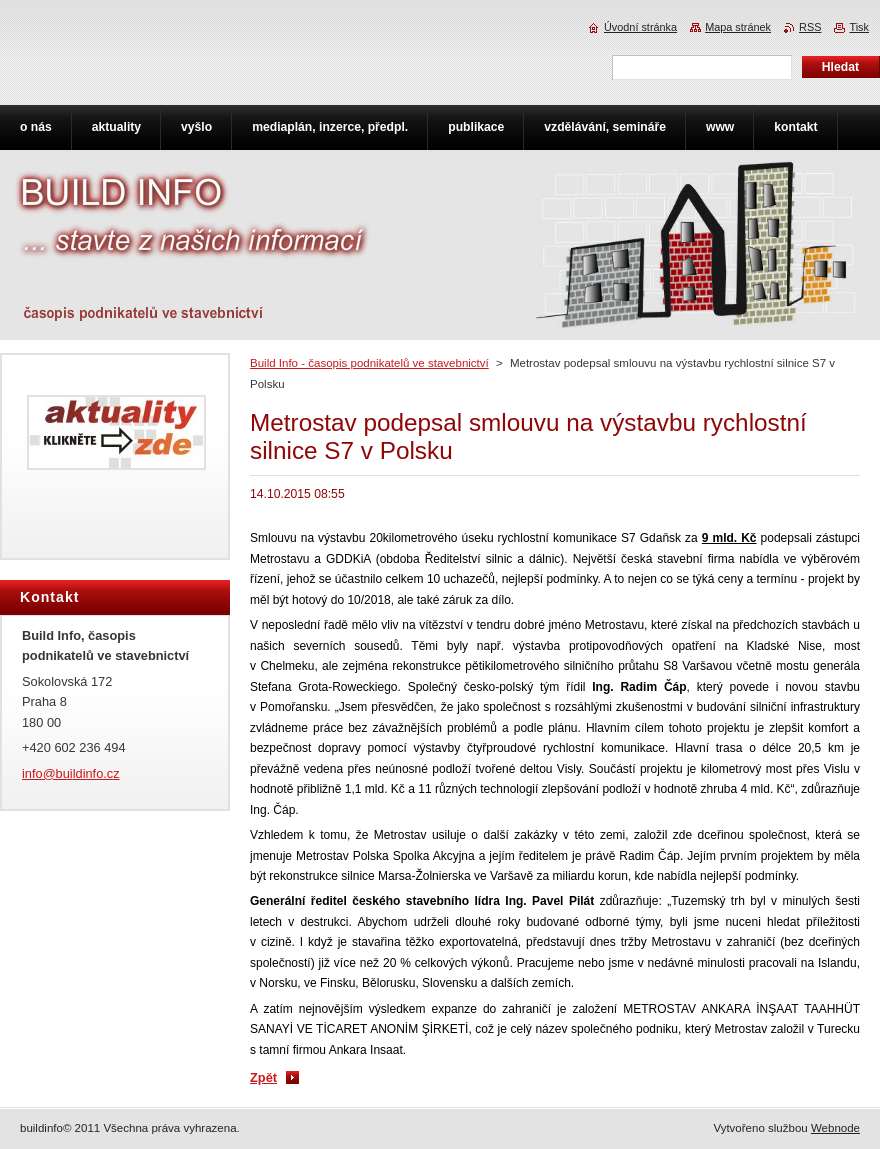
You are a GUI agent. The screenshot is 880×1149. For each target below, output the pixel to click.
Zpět (263, 1077)
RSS (810, 27)
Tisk (859, 27)
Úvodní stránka (640, 27)
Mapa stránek (738, 27)
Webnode (835, 1128)
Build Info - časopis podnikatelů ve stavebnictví (369, 363)
